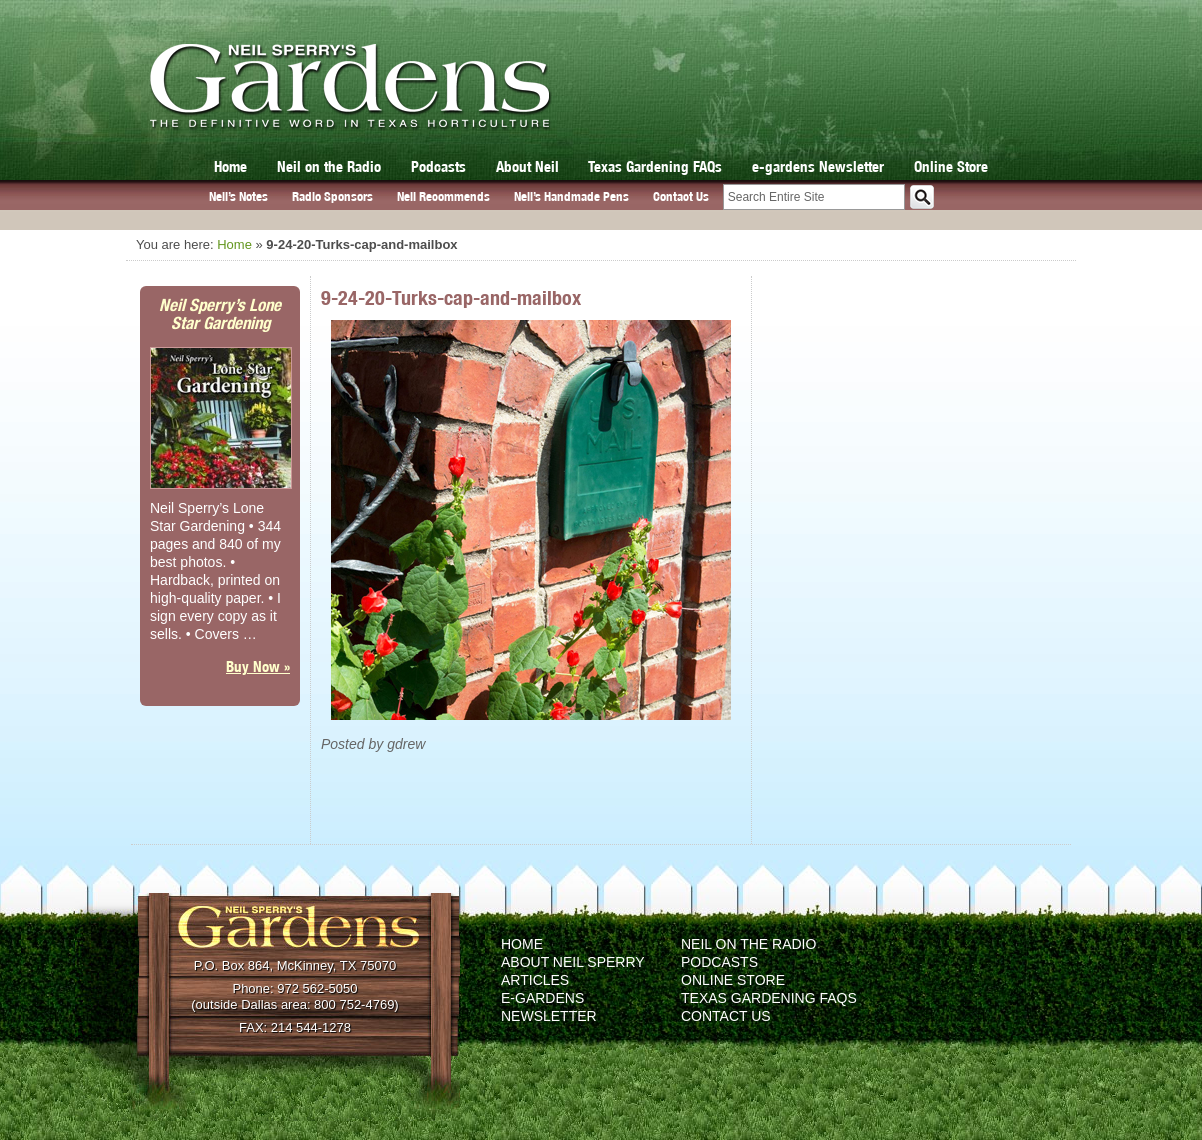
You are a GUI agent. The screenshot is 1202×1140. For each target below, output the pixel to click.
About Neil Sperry (573, 962)
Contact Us (681, 196)
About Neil (527, 166)
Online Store (951, 166)
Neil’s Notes (238, 196)
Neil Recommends (443, 196)
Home (230, 166)
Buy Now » (258, 666)
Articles (535, 980)
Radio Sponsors (332, 196)
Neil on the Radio (329, 166)
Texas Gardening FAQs (655, 166)
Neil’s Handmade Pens (571, 196)
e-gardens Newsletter (818, 166)
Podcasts (438, 166)
